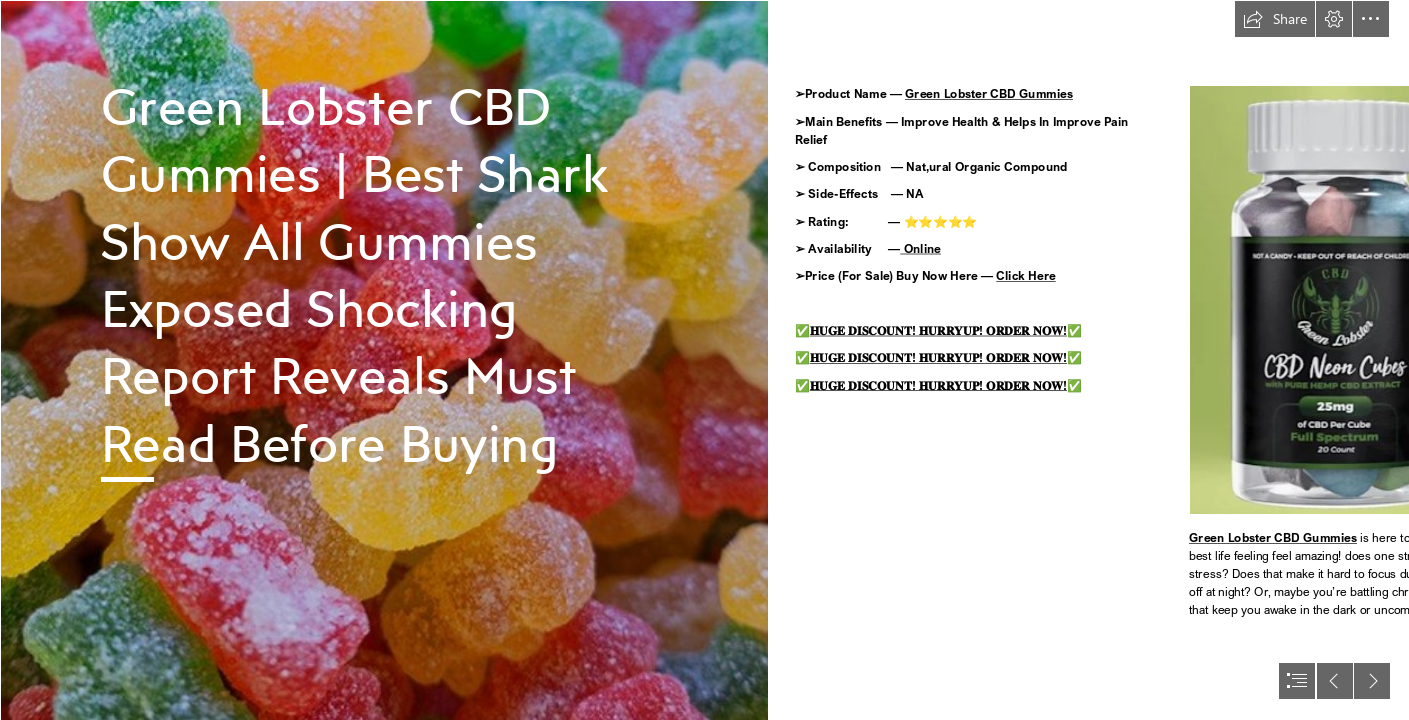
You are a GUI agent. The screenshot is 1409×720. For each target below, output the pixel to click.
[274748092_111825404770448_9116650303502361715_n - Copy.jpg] (384, 360)
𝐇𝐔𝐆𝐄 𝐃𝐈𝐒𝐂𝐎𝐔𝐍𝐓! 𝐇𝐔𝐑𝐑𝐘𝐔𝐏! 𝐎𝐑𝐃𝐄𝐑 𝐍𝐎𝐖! (937, 330)
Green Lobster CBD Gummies (989, 94)
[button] (1275, 19)
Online (920, 248)
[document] (704, 360)
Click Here (1025, 276)
